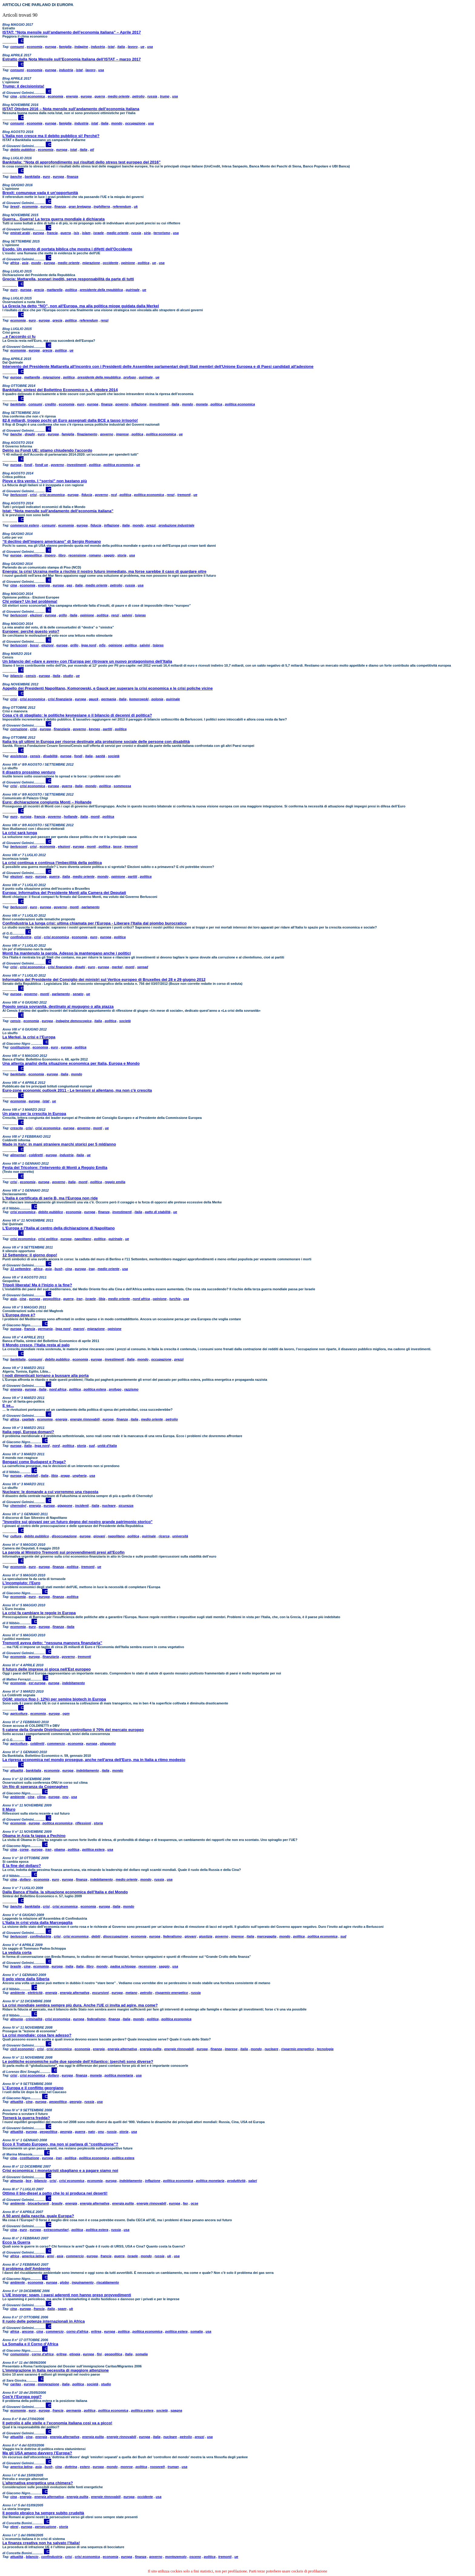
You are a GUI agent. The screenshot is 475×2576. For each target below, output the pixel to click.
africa (14, 263)
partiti (107, 729)
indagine (81, 46)
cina (13, 96)
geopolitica (33, 555)
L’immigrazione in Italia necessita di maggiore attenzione (55, 2370)
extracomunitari (56, 2229)
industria (98, 46)
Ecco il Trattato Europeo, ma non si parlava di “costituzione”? (60, 2144)
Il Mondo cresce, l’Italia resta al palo (36, 1345)
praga (65, 1475)
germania (108, 699)
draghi (30, 434)
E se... (8, 1405)
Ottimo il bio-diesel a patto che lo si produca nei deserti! (55, 2193)
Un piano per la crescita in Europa (34, 1113)
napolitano (82, 1239)
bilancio (16, 676)
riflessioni (83, 1823)
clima (41, 1797)
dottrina (71, 2467)
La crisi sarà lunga (19, 832)
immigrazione (48, 2384)
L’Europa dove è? (18, 1315)
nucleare (109, 1505)
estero (85, 2467)
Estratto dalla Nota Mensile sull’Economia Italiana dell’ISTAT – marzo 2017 (71, 59)
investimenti (159, 404)
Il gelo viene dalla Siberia (25, 1979)
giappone (65, 1505)
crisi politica (48, 1239)
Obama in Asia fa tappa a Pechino (33, 1835)
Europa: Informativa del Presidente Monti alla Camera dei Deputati (64, 892)
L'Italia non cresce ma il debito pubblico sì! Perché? (50, 136)
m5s (102, 645)
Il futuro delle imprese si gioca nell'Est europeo (46, 1669)
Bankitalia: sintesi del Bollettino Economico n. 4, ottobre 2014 (60, 390)
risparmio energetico (171, 1992)
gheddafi (31, 1475)
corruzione (18, 729)
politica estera (95, 1389)
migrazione (91, 263)
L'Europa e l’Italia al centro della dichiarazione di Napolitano (58, 1228)
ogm (65, 1713)
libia (102, 1299)
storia (121, 555)
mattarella (54, 290)
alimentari (18, 1155)
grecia (39, 290)
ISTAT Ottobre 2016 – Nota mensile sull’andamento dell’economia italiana (70, 109)
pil (92, 149)
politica (144, 263)
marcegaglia (266, 1936)
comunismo (19, 2354)
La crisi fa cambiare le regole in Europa (39, 1613)
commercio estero (24, 525)
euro (46, 176)
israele (98, 233)
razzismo (131, 1389)
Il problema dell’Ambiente (26, 2268)
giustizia (205, 1936)
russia (152, 96)
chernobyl (18, 1505)
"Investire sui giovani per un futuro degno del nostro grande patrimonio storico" (77, 1521)
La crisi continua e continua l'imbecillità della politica (52, 862)
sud (92, 1445)
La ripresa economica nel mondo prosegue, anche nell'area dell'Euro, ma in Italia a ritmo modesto (93, 1759)
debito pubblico (22, 149)
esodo (36, 263)
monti (95, 816)
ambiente (17, 1797)
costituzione (20, 1047)
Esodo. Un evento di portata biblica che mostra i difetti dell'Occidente (67, 249)
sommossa (122, 786)
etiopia (74, 2354)
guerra (100, 96)
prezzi (151, 525)
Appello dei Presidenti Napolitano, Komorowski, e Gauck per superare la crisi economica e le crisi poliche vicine (107, 688)
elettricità (35, 1992)
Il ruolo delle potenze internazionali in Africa (43, 2321)
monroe (127, 2467)
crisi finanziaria (60, 699)
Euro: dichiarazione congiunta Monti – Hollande (46, 802)
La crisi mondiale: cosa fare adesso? (36, 2035)
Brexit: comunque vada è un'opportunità (40, 192)
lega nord (88, 645)
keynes (94, 729)
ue (142, 46)
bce (29, 2180)
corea (24, 1849)
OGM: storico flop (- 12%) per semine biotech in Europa (54, 1699)
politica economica (240, 404)
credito (50, 404)
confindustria (21, 937)
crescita (16, 1128)
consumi (17, 46)
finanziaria (62, 729)
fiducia (86, 494)
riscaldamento (107, 2282)
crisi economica (32, 96)
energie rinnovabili (85, 1419)
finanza (72, 176)
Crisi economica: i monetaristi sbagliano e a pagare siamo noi (60, 2170)
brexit (14, 206)
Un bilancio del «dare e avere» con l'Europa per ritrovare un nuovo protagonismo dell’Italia (87, 661)
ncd (114, 494)
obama (59, 1849)
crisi (33, 494)
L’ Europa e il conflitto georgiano (33, 2088)
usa (150, 46)
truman (173, 2467)
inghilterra (102, 206)
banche (16, 176)
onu (65, 1797)
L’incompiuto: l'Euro (21, 1583)
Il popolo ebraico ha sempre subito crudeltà (43, 2513)
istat (111, 46)
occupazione (135, 123)
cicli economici (22, 2049)
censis (31, 676)
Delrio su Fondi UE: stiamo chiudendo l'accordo (47, 450)
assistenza (18, 756)
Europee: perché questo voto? (30, 631)
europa (50, 46)
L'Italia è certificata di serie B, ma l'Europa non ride (50, 1198)
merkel (117, 967)
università (180, 1536)
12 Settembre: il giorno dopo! (29, 1255)
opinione (128, 263)
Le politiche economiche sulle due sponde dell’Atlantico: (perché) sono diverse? (77, 2061)
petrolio (138, 96)
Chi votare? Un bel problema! (29, 601)
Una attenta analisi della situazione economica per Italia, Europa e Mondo (71, 1063)
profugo (129, 377)
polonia (157, 699)
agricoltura (19, 1713)
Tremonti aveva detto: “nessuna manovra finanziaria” (52, 1643)
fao (185, 2203)
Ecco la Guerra (16, 2242)
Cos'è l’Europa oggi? (22, 2396)
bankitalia (32, 176)
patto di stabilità (157, 1212)
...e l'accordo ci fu (18, 336)
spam (62, 2308)
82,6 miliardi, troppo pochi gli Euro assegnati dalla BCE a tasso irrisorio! (70, 420)
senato (78, 994)
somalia (196, 2331)
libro (62, 555)
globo (64, 2282)
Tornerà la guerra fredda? (26, 2118)
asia (25, 263)
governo (121, 404)
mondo (116, 123)
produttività (236, 2180)
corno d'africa (77, 2331)
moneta (202, 404)
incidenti (82, 1505)
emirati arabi (20, 233)
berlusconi (18, 494)
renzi (104, 320)
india (69, 1966)
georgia (76, 2101)
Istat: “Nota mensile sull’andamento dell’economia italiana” (57, 511)
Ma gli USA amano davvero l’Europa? (37, 2453)
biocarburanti (38, 2203)
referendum (122, 206)
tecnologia (325, 2049)
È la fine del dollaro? (21, 1865)
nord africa (141, 1299)
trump (164, 96)
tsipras (140, 615)
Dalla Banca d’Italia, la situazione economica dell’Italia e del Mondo (65, 1892)
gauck (93, 699)
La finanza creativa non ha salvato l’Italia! (41, 2543)
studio (68, 676)
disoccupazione (64, 1536)
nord (56, 1445)
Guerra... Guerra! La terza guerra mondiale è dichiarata (53, 219)
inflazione (139, 404)
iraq (92, 1269)
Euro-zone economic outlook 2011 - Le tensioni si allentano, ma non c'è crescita (77, 1090)
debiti (95, 1936)
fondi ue (41, 465)
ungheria (79, 1475)
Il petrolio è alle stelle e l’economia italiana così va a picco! (57, 2423)
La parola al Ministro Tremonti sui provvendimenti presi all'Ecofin (63, 1552)
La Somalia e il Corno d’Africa (30, 2344)
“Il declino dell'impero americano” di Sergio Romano (51, 541)
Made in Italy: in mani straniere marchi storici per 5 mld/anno (59, 1144)
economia (34, 46)
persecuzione (45, 2526)
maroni (79, 1329)
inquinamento (83, 2282)
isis (76, 233)
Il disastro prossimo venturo (28, 772)
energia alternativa (74, 1992)
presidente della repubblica (101, 290)
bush (58, 1269)
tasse (117, 846)
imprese (122, 434)
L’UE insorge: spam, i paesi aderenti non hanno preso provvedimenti (66, 2295)
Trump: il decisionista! (23, 86)
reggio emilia (115, 1182)
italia (121, 46)
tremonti (184, 494)
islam (86, 233)
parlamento (90, 907)
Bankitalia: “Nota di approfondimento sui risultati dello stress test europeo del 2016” (81, 162)
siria (147, 233)
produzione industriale (176, 525)
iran (79, 1299)
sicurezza (126, 1505)
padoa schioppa (123, 1966)
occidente (110, 263)
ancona (28, 2331)
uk (136, 206)
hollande (71, 816)
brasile (15, 1966)
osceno (195, 2556)
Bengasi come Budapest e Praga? (34, 1462)
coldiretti (36, 1155)
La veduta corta (17, 1952)
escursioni (100, 1992)
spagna (176, 2410)
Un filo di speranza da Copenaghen (35, 1786)
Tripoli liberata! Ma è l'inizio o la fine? (37, 1285)
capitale (28, 1419)
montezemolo (176, 2556)
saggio (109, 555)
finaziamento (87, 434)
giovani (99, 1536)
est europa (36, 1683)
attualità (16, 1770)
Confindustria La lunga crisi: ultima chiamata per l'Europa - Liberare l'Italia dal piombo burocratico (94, 923)
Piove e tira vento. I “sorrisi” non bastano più (44, 481)
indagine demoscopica (74, 1021)
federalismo (172, 1936)
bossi (34, 645)
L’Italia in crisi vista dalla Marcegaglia (37, 1922)
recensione (77, 555)
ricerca (164, 1536)
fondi (28, 465)
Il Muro (8, 1809)
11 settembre (20, 1269)
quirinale (133, 290)
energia (72, 96)
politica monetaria (119, 2075)
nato (91, 2131)
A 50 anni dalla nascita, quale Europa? (38, 2216)
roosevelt (157, 2467)
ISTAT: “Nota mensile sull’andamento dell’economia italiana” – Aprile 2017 (71, 32)
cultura (16, 1536)
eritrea (96, 2331)
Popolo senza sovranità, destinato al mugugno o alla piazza (58, 1006)
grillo (63, 615)
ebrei (14, 2526)
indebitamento (73, 1683)
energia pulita (150, 2049)
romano (95, 555)
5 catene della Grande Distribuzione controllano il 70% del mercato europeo (73, 1729)
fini (99, 2354)
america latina (33, 2256)
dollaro (25, 1879)
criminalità (34, 2019)
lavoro (133, 46)
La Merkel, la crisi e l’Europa (28, 1037)
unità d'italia (107, 1445)
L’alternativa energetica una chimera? (37, 2483)
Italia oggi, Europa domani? (28, 1432)
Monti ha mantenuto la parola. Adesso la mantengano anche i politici (66, 953)
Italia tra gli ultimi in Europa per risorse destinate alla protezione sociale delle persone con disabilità (96, 741)
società (113, 756)
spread (142, 967)
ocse (194, 2203)
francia (52, 233)
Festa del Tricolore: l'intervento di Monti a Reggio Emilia (54, 1167)
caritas (15, 2384)
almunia (16, 2019)
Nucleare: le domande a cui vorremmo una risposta (50, 1491)
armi (50, 2256)
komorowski (138, 699)
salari (252, 2180)
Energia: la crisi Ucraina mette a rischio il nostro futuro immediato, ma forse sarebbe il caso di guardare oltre (104, 571)
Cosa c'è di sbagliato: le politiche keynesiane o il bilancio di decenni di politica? (77, 715)
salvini (127, 615)
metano (131, 1992)
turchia (175, 1299)
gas (69, 585)
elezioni (36, 615)
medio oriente (119, 96)
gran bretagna (79, 206)
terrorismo (162, 233)
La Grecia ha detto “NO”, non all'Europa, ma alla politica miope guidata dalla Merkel (80, 306)
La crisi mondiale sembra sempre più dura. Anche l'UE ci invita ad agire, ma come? (80, 2005)
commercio (56, 1743)
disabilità (50, 756)
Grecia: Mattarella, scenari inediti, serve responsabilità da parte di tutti (68, 279)
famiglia (65, 46)
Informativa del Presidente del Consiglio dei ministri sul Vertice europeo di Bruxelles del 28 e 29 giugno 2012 (103, 979)
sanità (100, 756)
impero (50, 555)
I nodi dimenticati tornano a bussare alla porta (45, 1375)
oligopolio (108, 1743)
